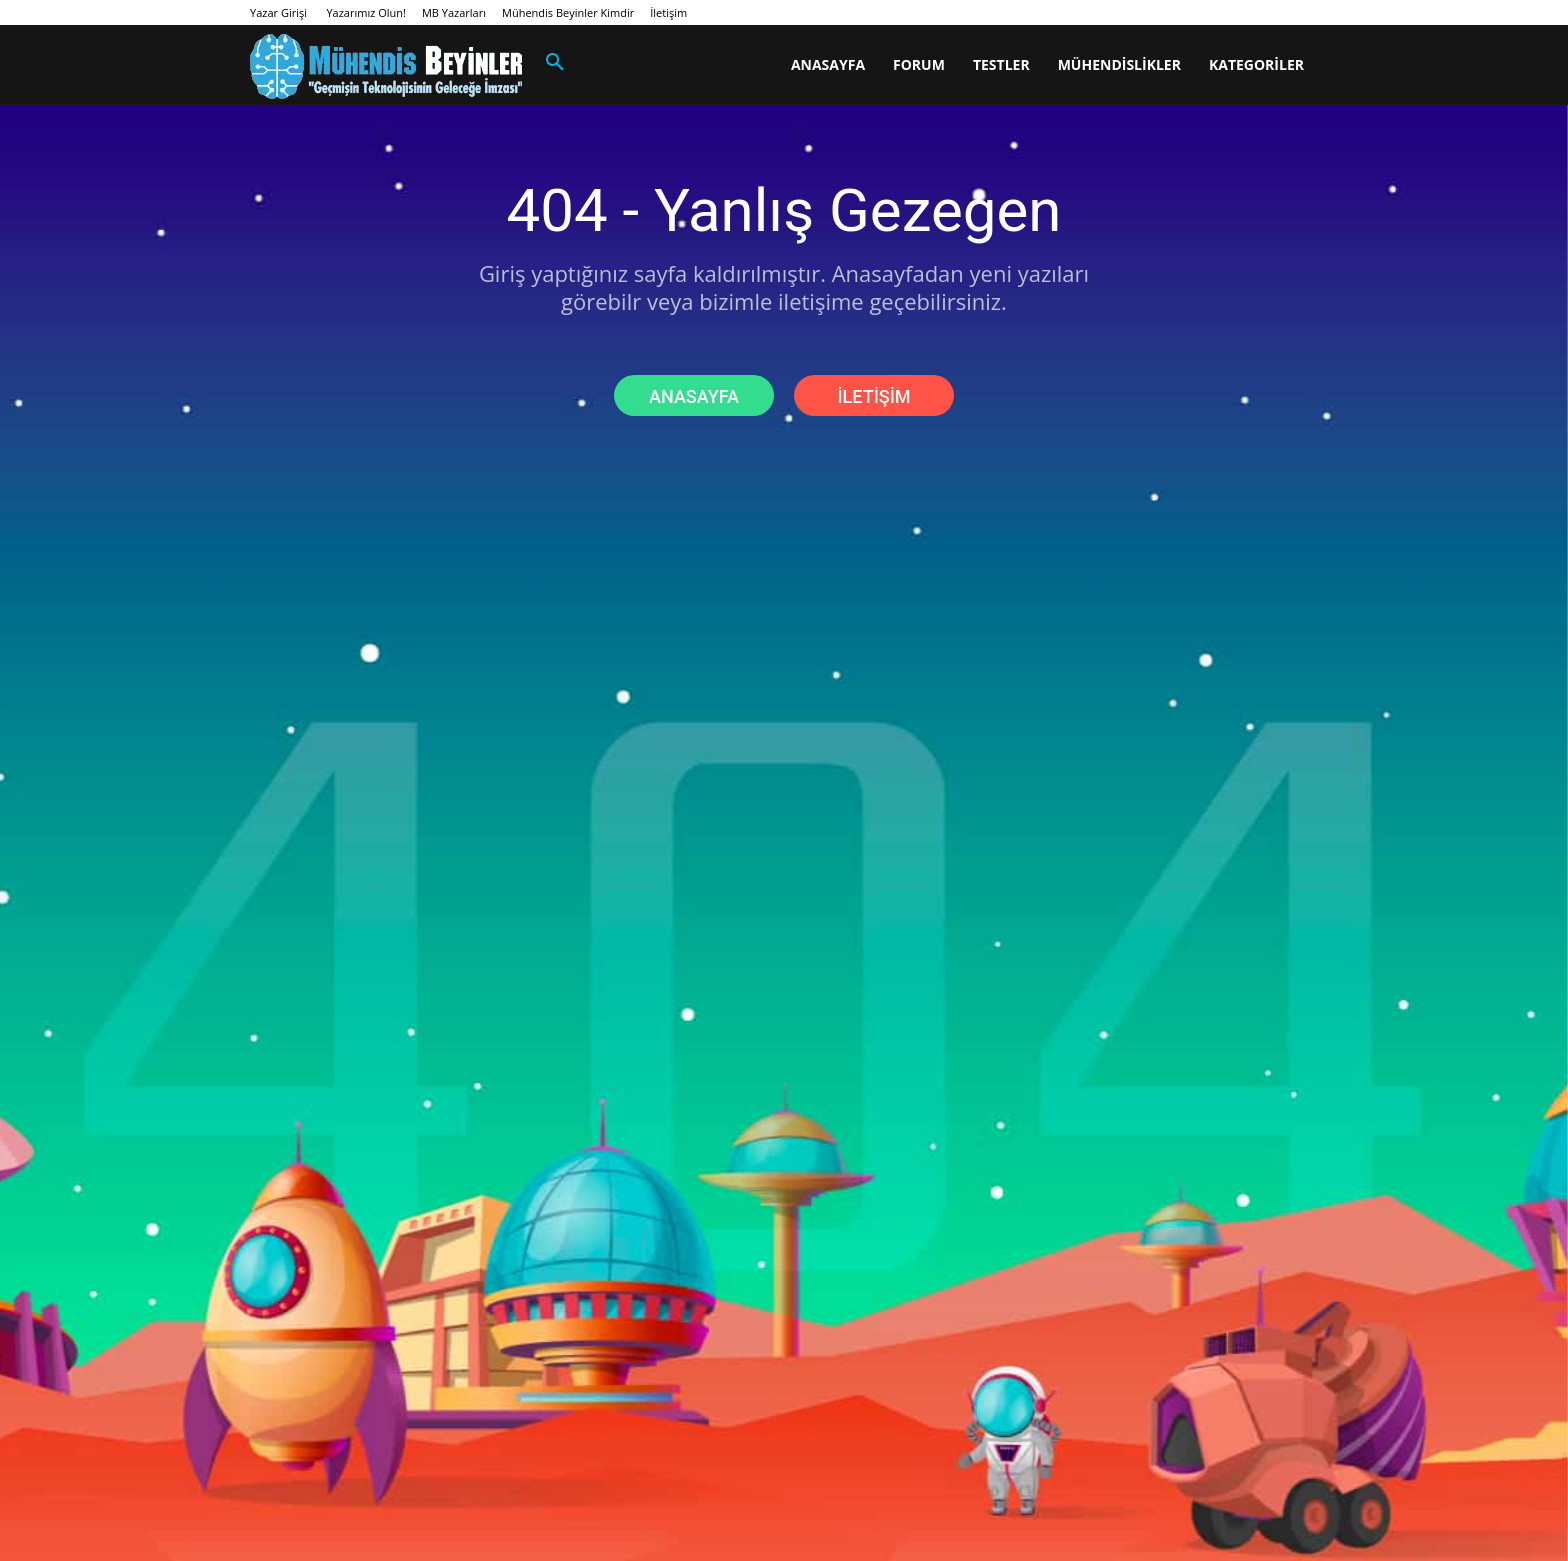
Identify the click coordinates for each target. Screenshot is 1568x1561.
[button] (555, 63)
